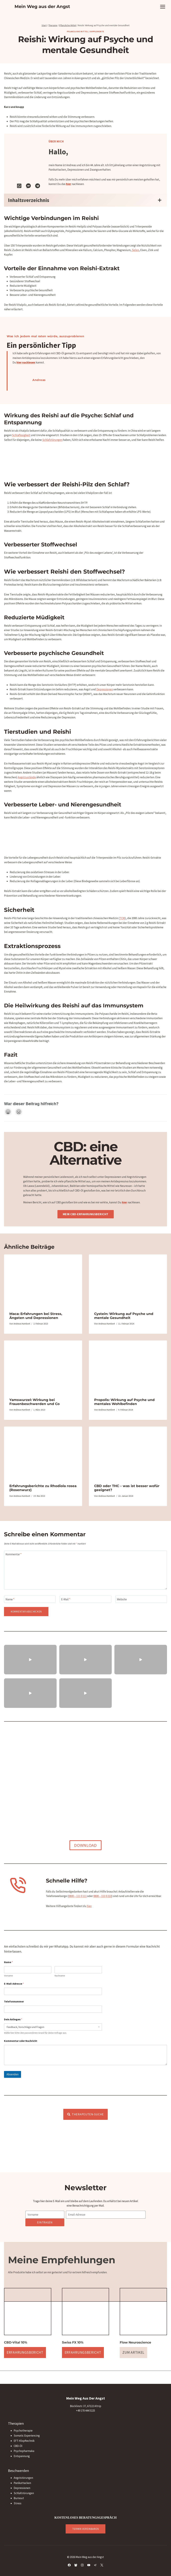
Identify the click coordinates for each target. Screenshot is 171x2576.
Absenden (13, 2079)
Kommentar (14, 1559)
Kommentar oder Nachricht (20, 2045)
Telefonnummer (14, 2006)
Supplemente (97, 31)
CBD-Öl (18, 2446)
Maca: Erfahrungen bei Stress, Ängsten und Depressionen (35, 1321)
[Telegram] (95, 2565)
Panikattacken (22, 2483)
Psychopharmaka (24, 2451)
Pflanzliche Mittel (77, 31)
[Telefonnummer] (53, 2014)
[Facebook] (69, 2565)
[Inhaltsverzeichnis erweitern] (85, 200)
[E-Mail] (85, 1604)
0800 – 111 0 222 (102, 1901)
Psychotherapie (23, 2430)
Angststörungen (23, 2478)
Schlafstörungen (52, 440)
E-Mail (65, 1604)
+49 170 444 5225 (85, 2410)
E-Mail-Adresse (14, 1988)
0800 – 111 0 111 (77, 1901)
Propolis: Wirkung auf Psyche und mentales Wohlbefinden (124, 1407)
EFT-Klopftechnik (24, 2441)
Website (122, 1604)
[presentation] (43, 1285)
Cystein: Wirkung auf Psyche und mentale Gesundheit (123, 1321)
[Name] (29, 1604)
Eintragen (44, 2227)
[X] (102, 2565)
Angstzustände (27, 777)
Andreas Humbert (22, 1328)
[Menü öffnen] (162, 7)
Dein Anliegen (13, 2024)
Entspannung (22, 2456)
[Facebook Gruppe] (75, 2565)
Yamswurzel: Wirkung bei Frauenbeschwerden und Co (34, 1407)
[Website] (141, 1604)
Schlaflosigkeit (21, 435)
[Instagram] (82, 2565)
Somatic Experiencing (27, 2435)
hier (89, 1911)
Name (10, 1604)
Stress (17, 2503)
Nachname (60, 1980)
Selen (135, 250)
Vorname (8, 1980)
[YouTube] (89, 2565)
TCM (122, 918)
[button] (30, 1664)
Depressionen (104, 689)
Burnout (19, 2498)
